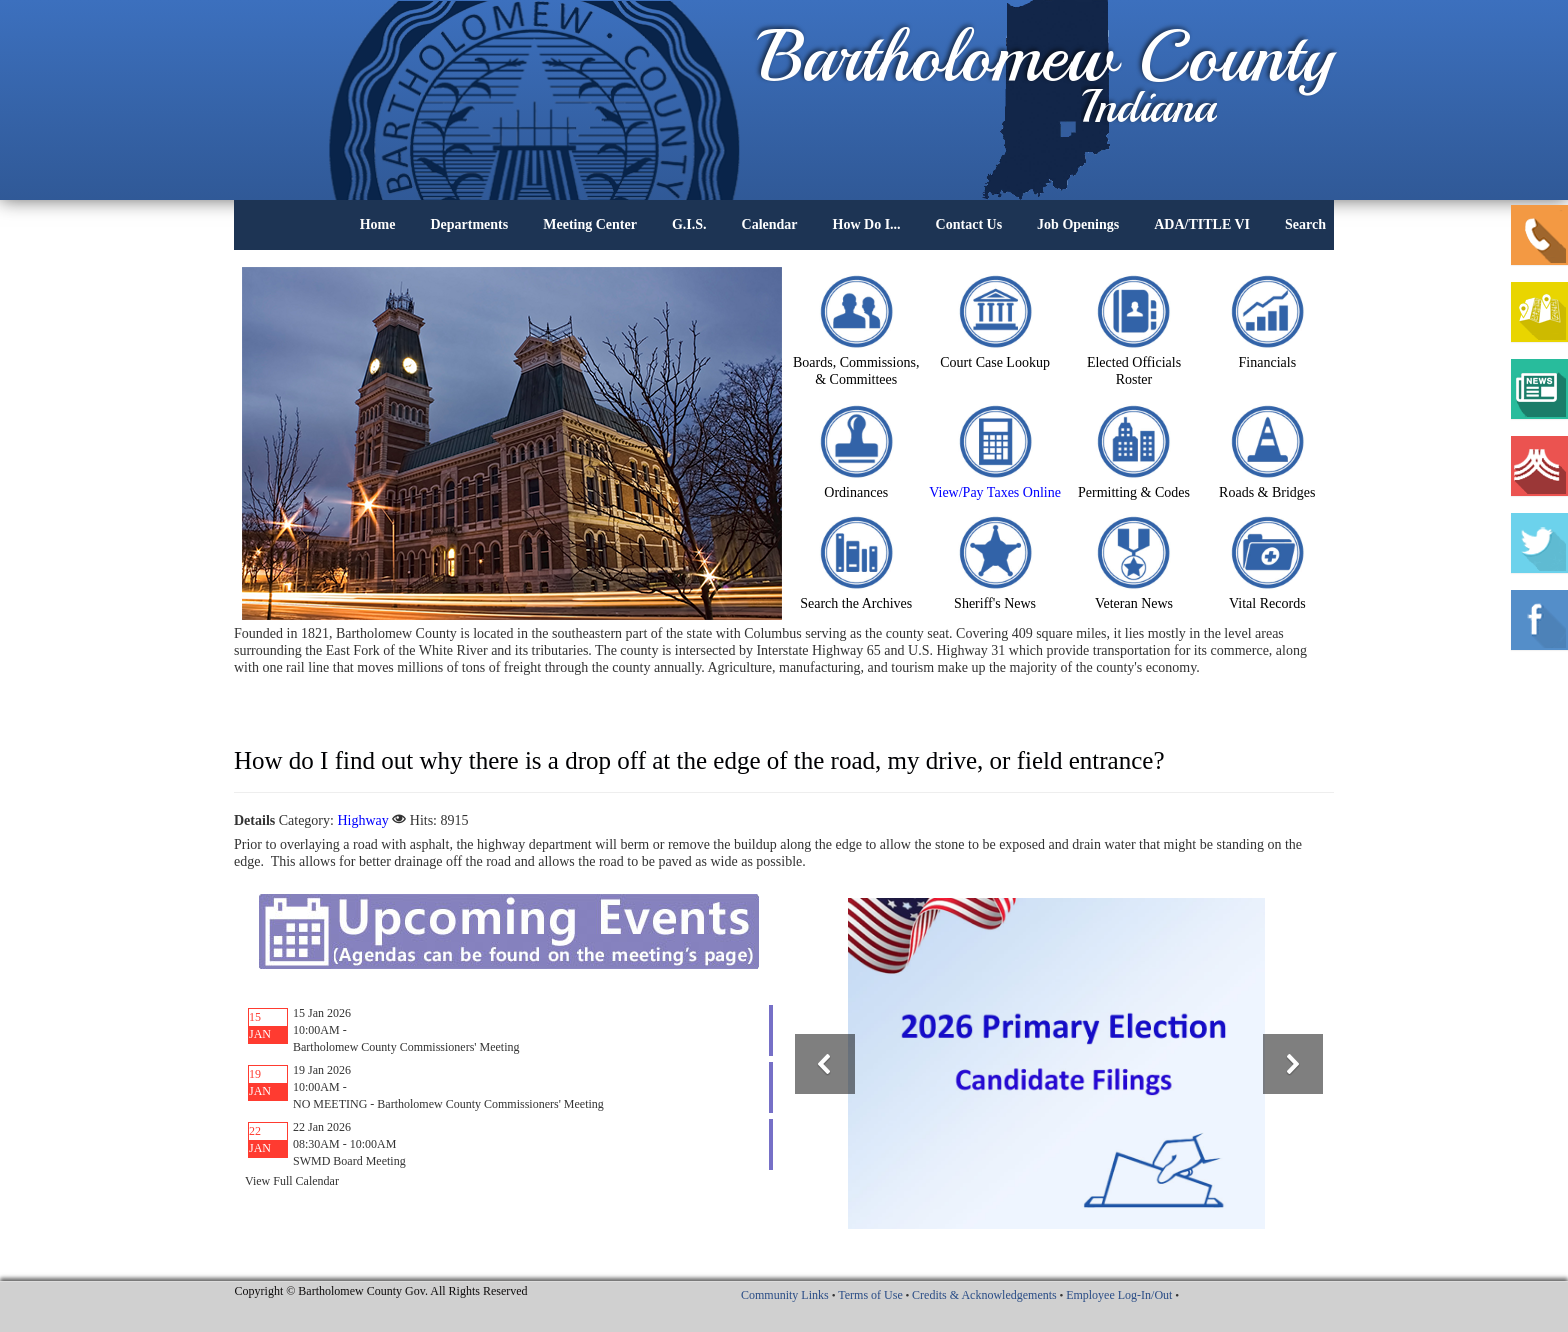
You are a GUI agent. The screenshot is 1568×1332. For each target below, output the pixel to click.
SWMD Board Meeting (349, 1161)
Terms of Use (870, 1295)
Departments (469, 224)
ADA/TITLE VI (1202, 224)
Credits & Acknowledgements (984, 1295)
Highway (362, 820)
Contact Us (969, 224)
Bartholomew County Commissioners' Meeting (406, 1047)
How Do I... (867, 224)
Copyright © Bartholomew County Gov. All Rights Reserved (381, 1291)
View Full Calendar (292, 1181)
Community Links (785, 1295)
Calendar (770, 224)
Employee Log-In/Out (1119, 1295)
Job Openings (1078, 224)
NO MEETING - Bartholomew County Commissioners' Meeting (448, 1104)
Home (378, 224)
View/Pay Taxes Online (995, 492)
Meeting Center (590, 224)
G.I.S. (689, 224)
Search (1305, 224)
